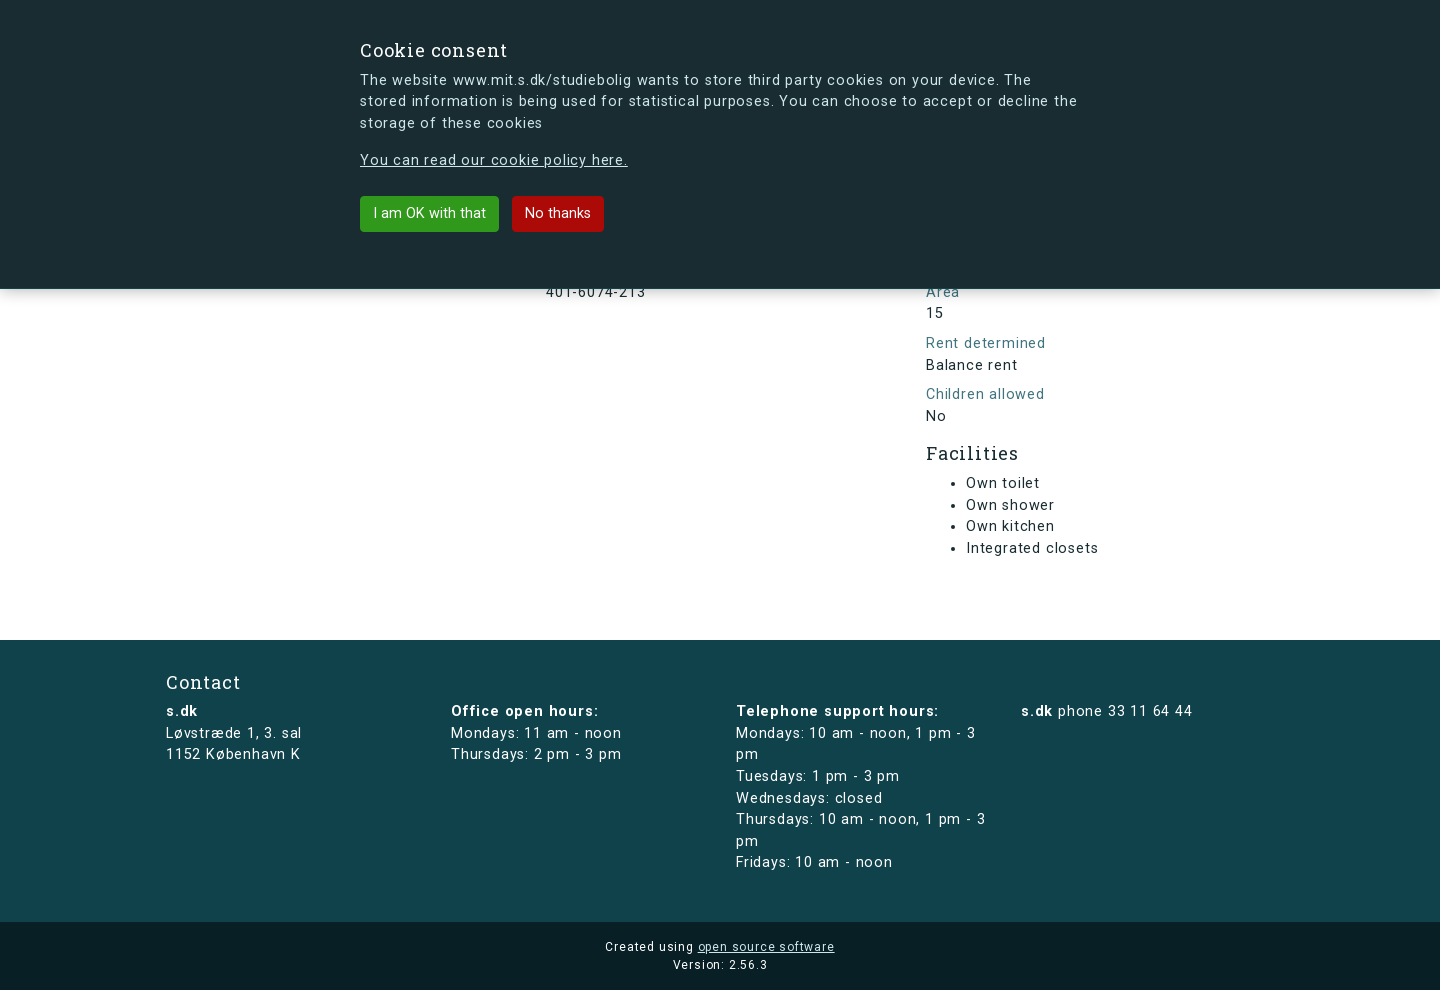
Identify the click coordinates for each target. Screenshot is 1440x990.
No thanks (558, 213)
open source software (766, 947)
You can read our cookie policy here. (494, 160)
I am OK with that (429, 213)
